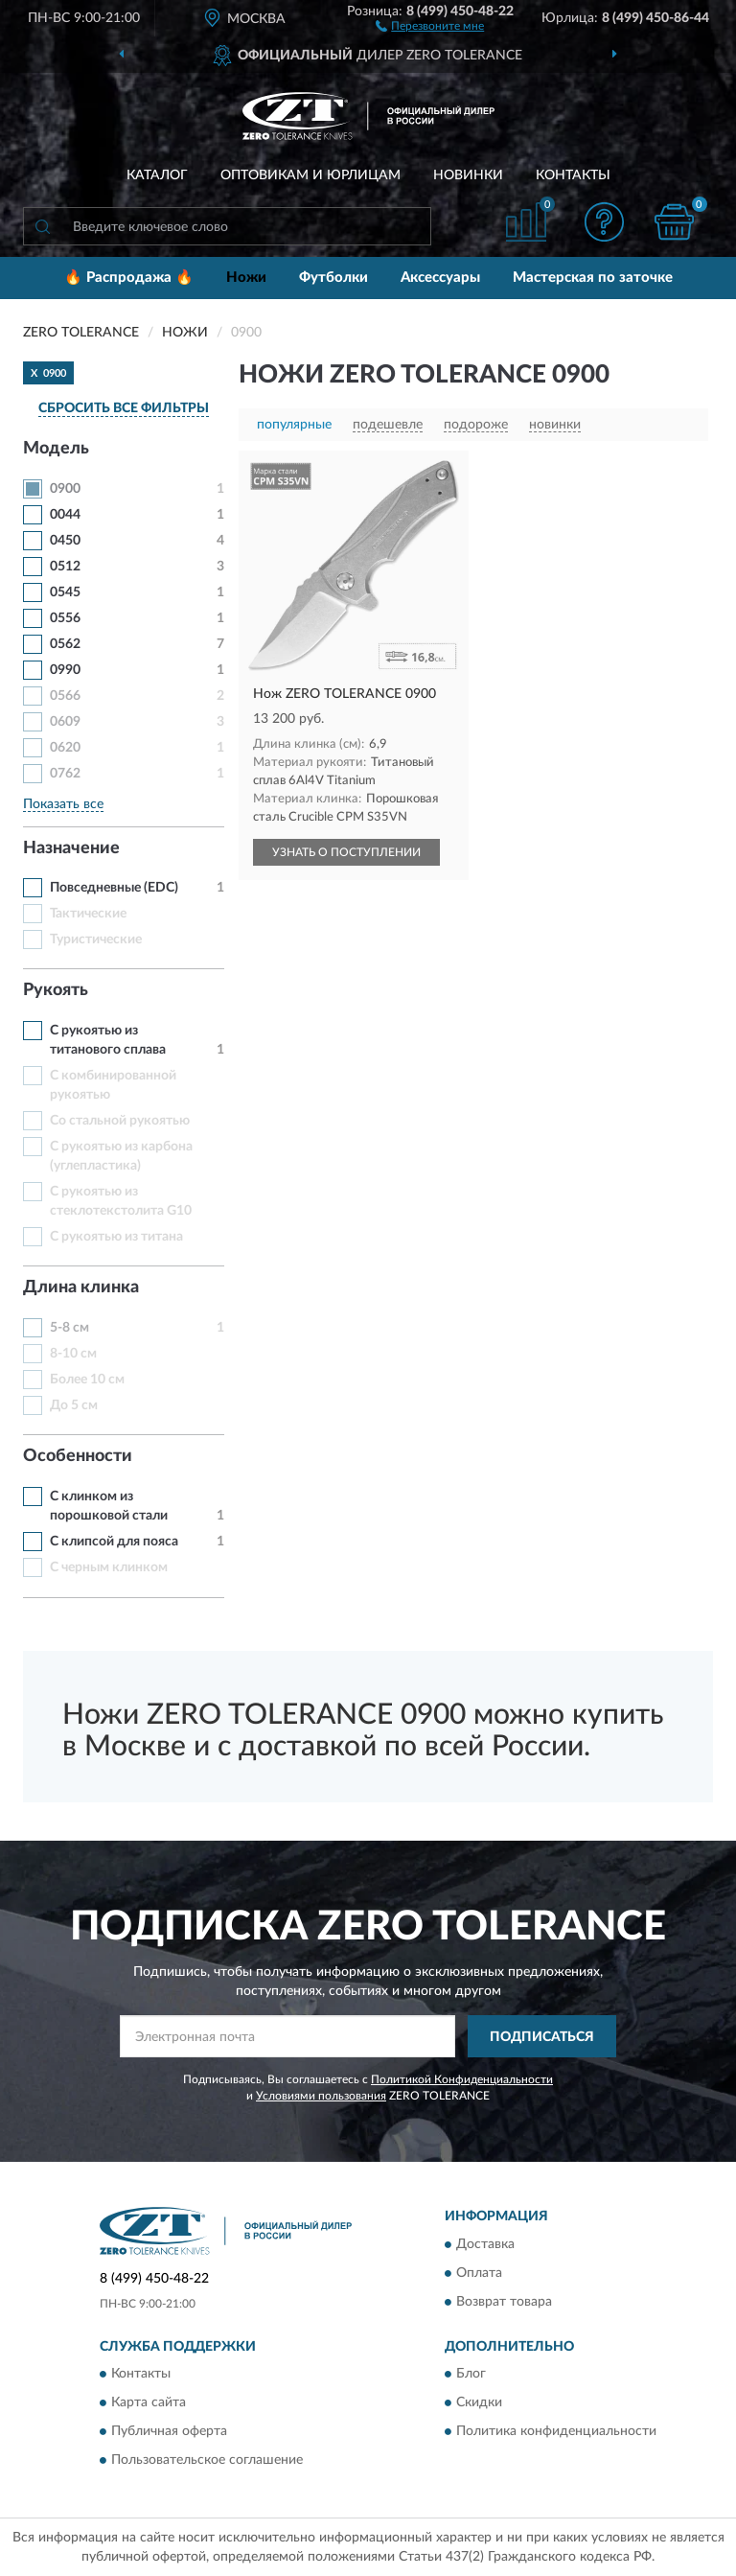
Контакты (573, 175)
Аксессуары (440, 277)
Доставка (485, 2244)
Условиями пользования (321, 2095)
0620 (65, 747)
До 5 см (74, 1405)
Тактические (88, 913)
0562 (65, 644)
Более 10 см (87, 1379)
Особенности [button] (77, 1456)
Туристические (96, 939)
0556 (65, 618)
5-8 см (69, 1327)
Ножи (246, 277)
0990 (65, 670)
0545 (65, 592)
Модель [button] (56, 448)
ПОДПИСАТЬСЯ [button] (542, 2037)
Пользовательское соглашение (207, 2461)
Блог (471, 2374)
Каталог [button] (157, 175)
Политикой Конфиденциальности (462, 2079)
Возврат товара (504, 2302)
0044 (65, 515)
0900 (65, 489)
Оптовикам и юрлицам (310, 175)
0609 (65, 722)
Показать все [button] (63, 804)
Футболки (333, 277)
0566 (65, 696)
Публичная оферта (169, 2432)
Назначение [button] (71, 848)
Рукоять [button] (55, 990)
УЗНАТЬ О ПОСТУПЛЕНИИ (346, 852)
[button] (430, 25)
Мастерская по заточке (593, 277)
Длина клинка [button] (81, 1287)
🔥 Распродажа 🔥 (129, 277)
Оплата (479, 2273)
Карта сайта (148, 2403)
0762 (65, 773)
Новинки (468, 175)
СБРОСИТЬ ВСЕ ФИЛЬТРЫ (123, 408)
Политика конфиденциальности (556, 2432)
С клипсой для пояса (114, 1541)
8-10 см (73, 1353)
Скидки (479, 2403)
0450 (65, 540)
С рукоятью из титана (116, 1236)
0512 (65, 566)
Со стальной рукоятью (120, 1120)
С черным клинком (109, 1567)
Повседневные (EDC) (114, 887)
